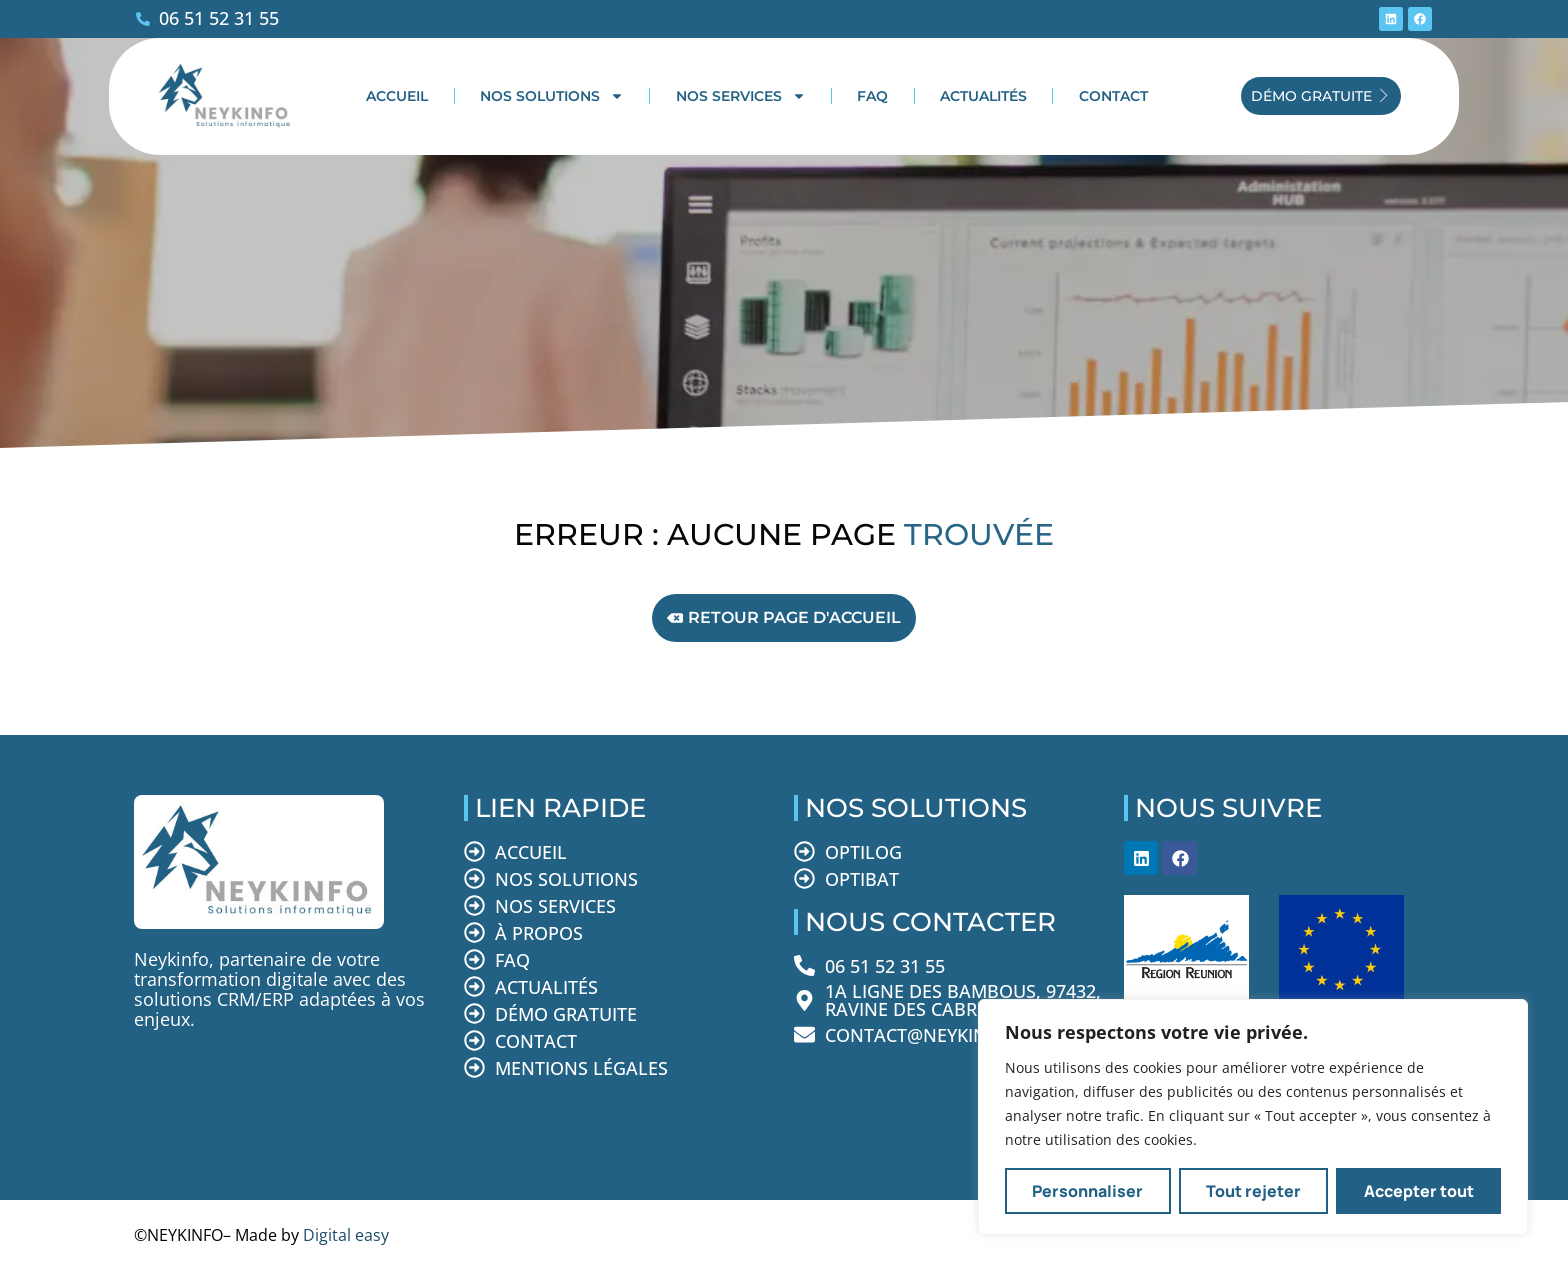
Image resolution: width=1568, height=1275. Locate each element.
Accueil (397, 96)
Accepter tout (1419, 1191)
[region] (1253, 1117)
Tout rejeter (1253, 1191)
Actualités (983, 96)
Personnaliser (1087, 1191)
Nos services (741, 96)
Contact (1113, 96)
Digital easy (346, 1235)
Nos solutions (552, 96)
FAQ (872, 96)
